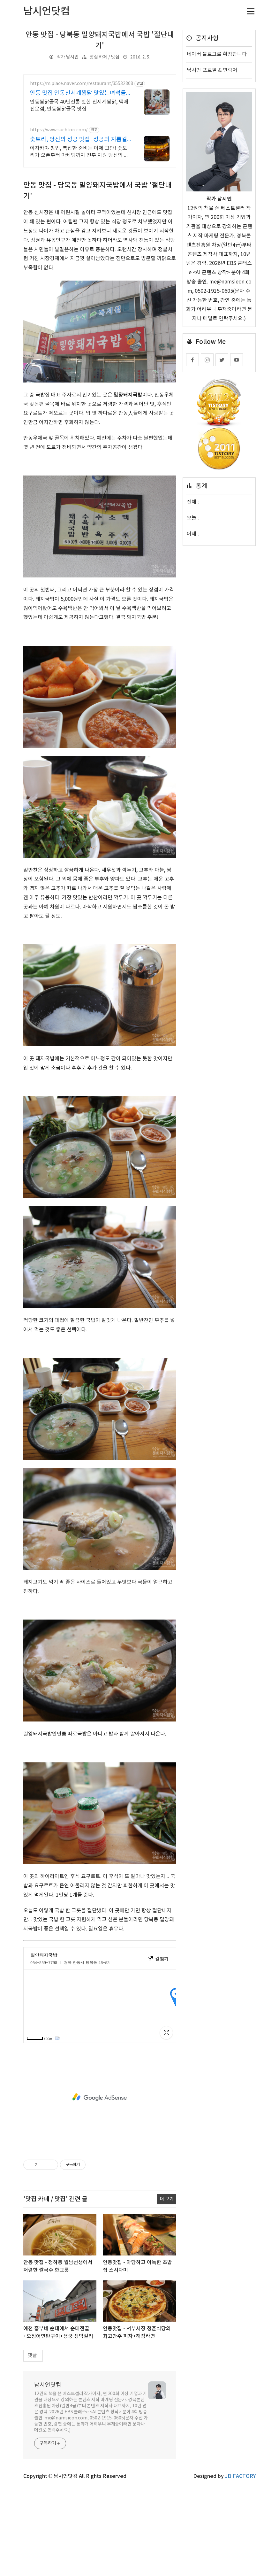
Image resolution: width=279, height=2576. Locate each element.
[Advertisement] (99, 218)
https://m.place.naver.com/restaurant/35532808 (81, 83)
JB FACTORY (240, 2566)
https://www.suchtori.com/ (58, 130)
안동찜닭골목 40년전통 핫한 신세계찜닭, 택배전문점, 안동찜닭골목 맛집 (79, 105)
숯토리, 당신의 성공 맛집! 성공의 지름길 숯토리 (78, 139)
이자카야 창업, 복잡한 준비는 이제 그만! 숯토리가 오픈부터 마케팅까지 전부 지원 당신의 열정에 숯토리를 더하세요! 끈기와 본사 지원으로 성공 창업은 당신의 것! (79, 152)
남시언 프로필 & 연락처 (212, 70)
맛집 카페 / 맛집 (104, 57)
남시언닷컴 (47, 2474)
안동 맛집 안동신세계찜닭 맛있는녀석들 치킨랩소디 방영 (78, 93)
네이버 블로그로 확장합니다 (217, 54)
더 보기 (166, 2288)
